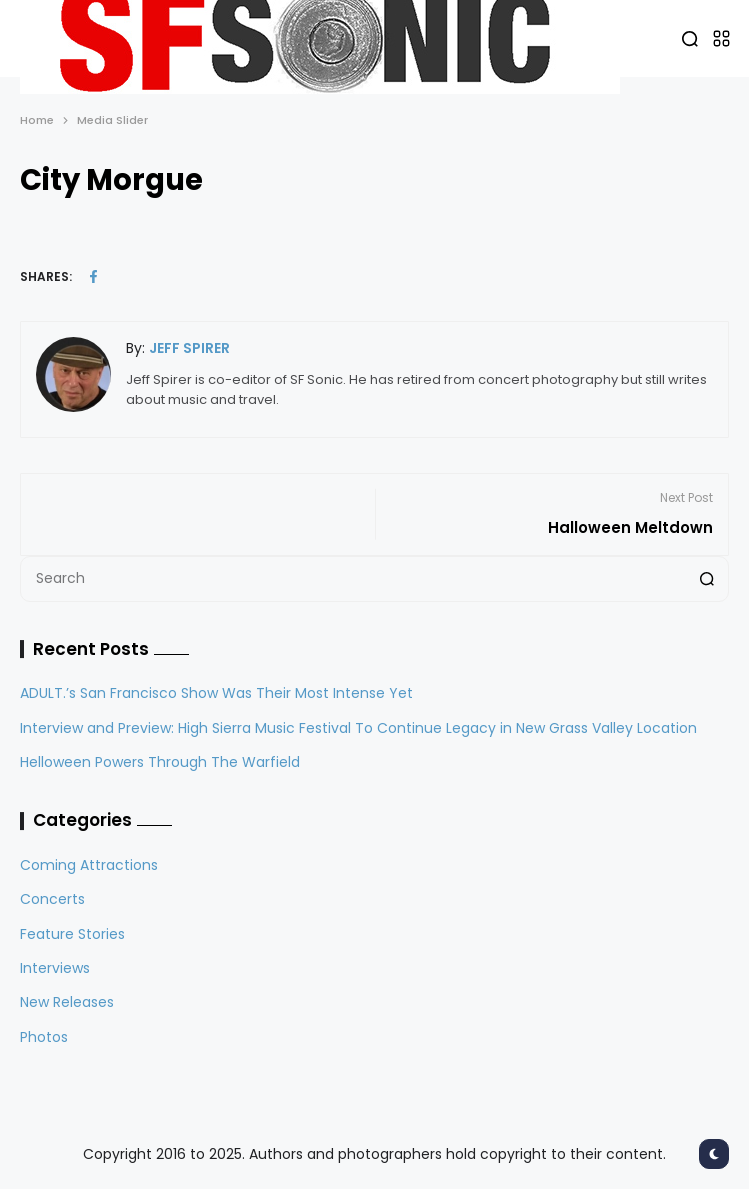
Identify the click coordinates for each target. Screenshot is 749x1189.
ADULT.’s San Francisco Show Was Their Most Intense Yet (216, 693)
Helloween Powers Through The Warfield (160, 762)
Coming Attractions (89, 865)
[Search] (707, 579)
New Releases (67, 1002)
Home (37, 120)
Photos (44, 1037)
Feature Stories (72, 934)
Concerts (52, 899)
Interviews (55, 968)
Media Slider (112, 120)
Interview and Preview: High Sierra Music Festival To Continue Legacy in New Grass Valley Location (358, 728)
